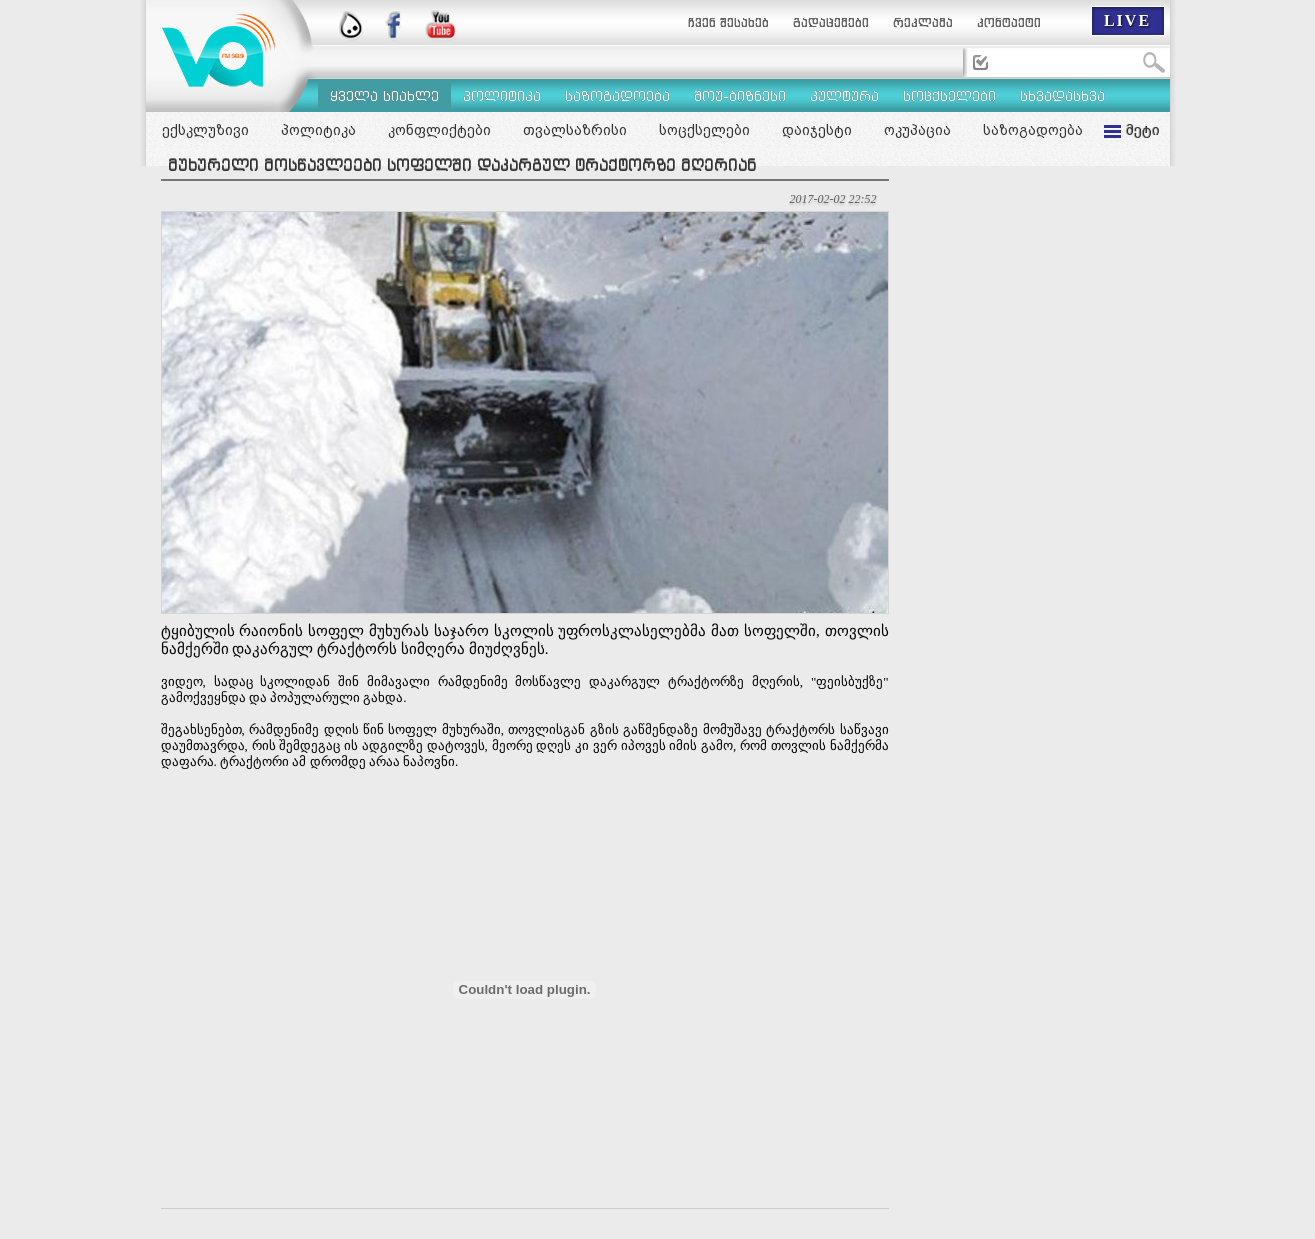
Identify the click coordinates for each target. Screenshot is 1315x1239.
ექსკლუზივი (205, 130)
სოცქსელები (704, 130)
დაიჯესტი (817, 130)
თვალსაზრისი (575, 130)
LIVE (1127, 20)
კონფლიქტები (439, 130)
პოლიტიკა (318, 130)
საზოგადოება (1033, 130)
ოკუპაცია (917, 130)
